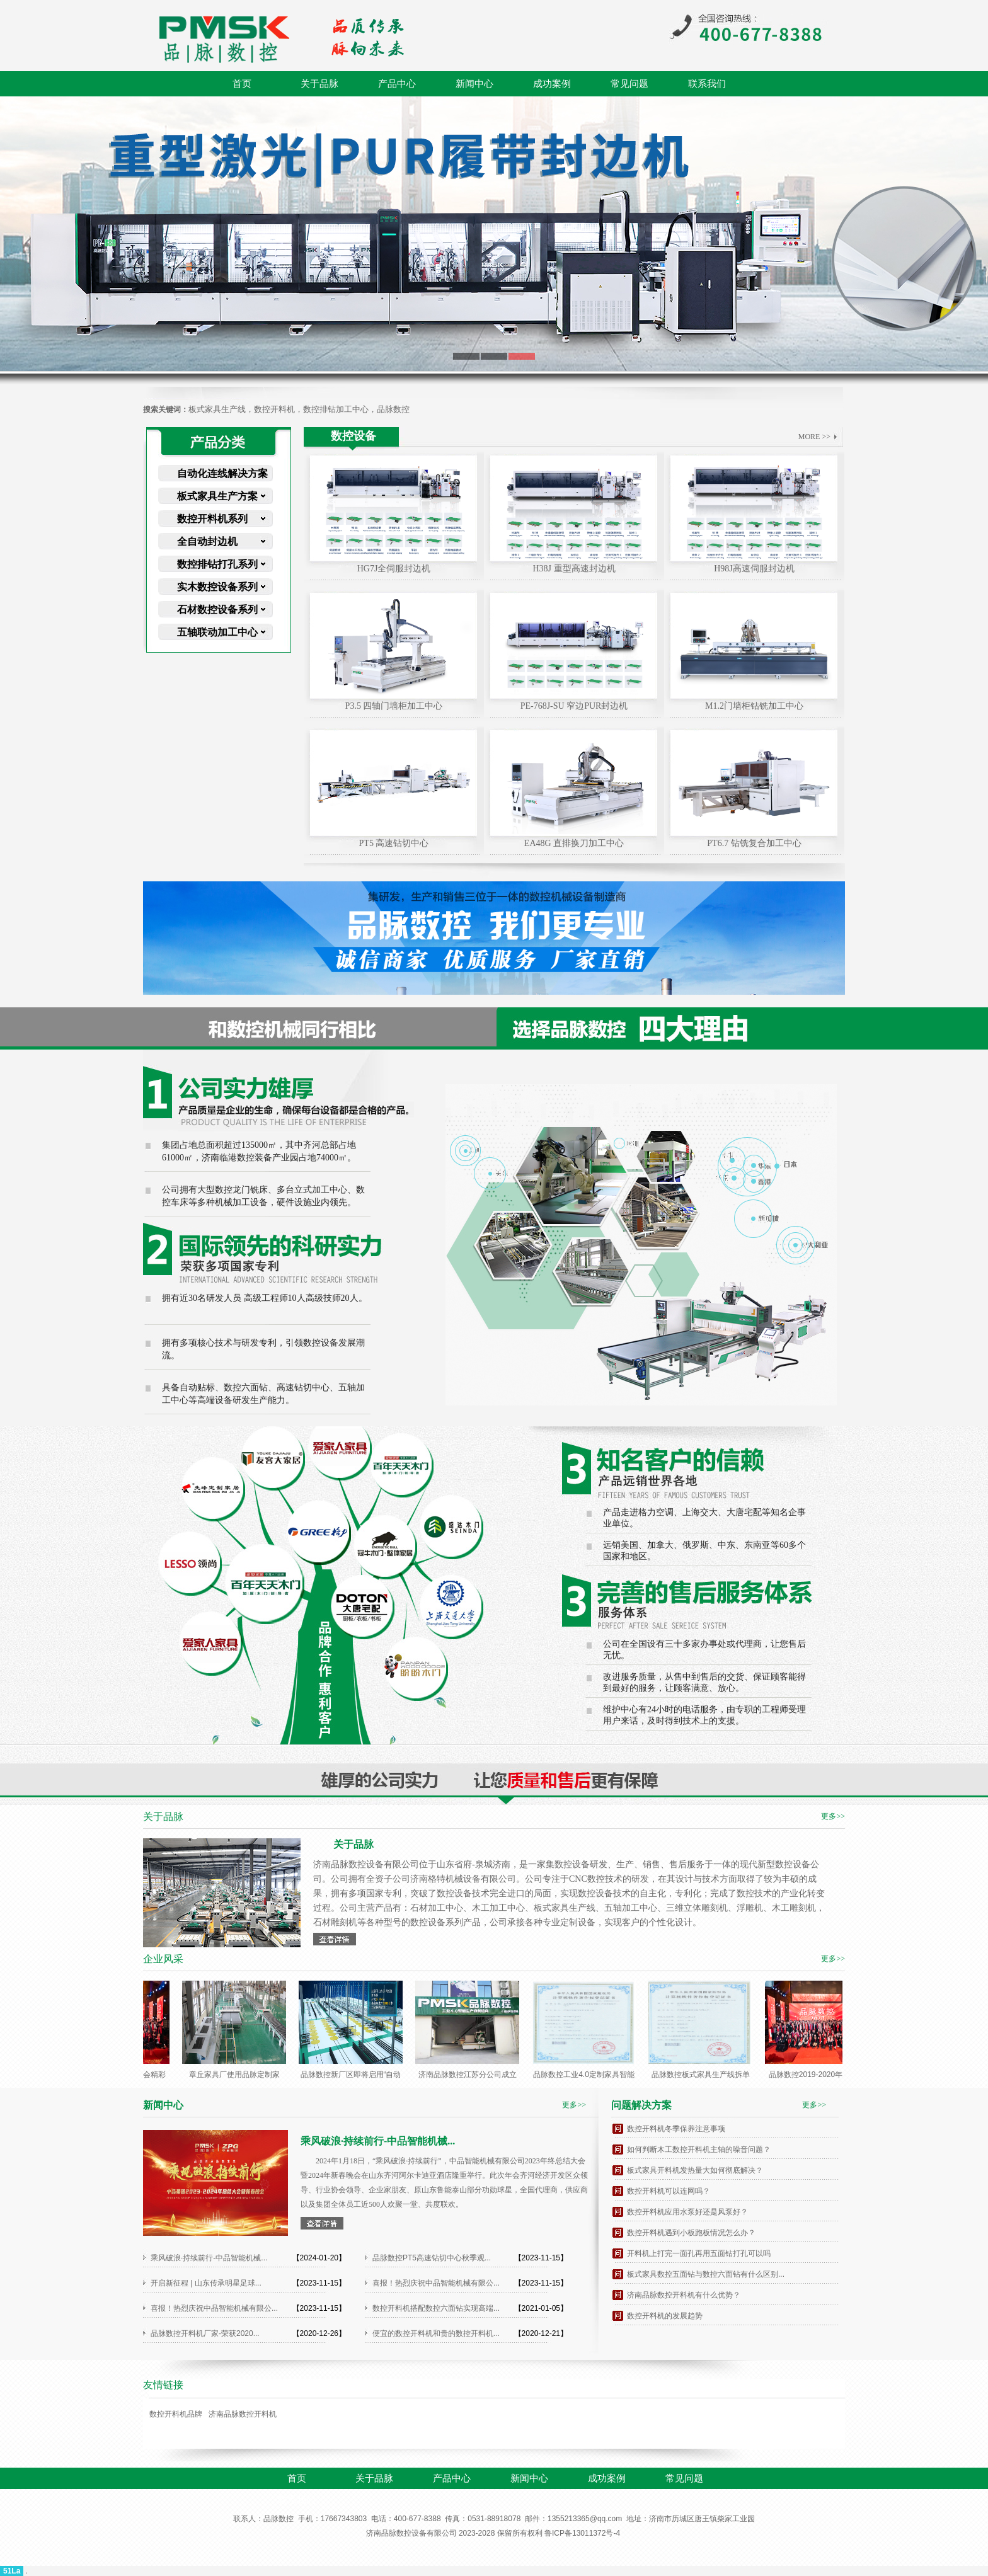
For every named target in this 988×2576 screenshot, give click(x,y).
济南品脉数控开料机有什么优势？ (683, 2295)
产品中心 (397, 84)
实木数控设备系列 (217, 586)
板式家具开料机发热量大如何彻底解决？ (695, 2170)
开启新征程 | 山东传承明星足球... (206, 2283)
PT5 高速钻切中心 (394, 843)
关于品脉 (319, 84)
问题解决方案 (641, 2105)
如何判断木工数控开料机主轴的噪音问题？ (699, 2149)
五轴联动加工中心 (217, 632)
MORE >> (814, 436)
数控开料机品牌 (175, 2414)
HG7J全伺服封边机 (394, 568)
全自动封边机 (207, 541)
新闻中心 (474, 84)
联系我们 (707, 84)
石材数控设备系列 (217, 609)
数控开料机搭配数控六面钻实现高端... (436, 2308)
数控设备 (353, 436)
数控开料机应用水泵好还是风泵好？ (687, 2211)
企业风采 (163, 1959)
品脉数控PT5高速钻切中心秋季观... (431, 2257)
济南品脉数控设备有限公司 (411, 2533)
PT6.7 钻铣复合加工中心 (754, 843)
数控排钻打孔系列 (217, 564)
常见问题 (629, 84)
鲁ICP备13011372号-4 (582, 2533)
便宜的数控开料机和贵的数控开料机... (436, 2333)
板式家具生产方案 (217, 496)
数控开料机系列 (212, 518)
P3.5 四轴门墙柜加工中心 (394, 706)
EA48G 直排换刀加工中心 (574, 843)
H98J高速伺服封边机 (754, 568)
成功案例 (552, 84)
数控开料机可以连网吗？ (668, 2191)
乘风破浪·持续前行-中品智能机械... (209, 2257)
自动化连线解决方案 (222, 473)
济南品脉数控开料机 (243, 2414)
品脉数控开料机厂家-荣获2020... (205, 2333)
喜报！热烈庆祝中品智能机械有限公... (436, 2283)
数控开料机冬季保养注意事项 (676, 2128)
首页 (242, 84)
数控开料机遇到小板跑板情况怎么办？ (691, 2232)
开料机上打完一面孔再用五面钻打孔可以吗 (699, 2253)
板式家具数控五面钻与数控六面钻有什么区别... (705, 2274)
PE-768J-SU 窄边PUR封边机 (574, 706)
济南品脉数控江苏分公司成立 (471, 2074)
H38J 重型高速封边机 (573, 568)
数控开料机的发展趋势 (665, 2315)
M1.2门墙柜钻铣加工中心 (754, 706)
